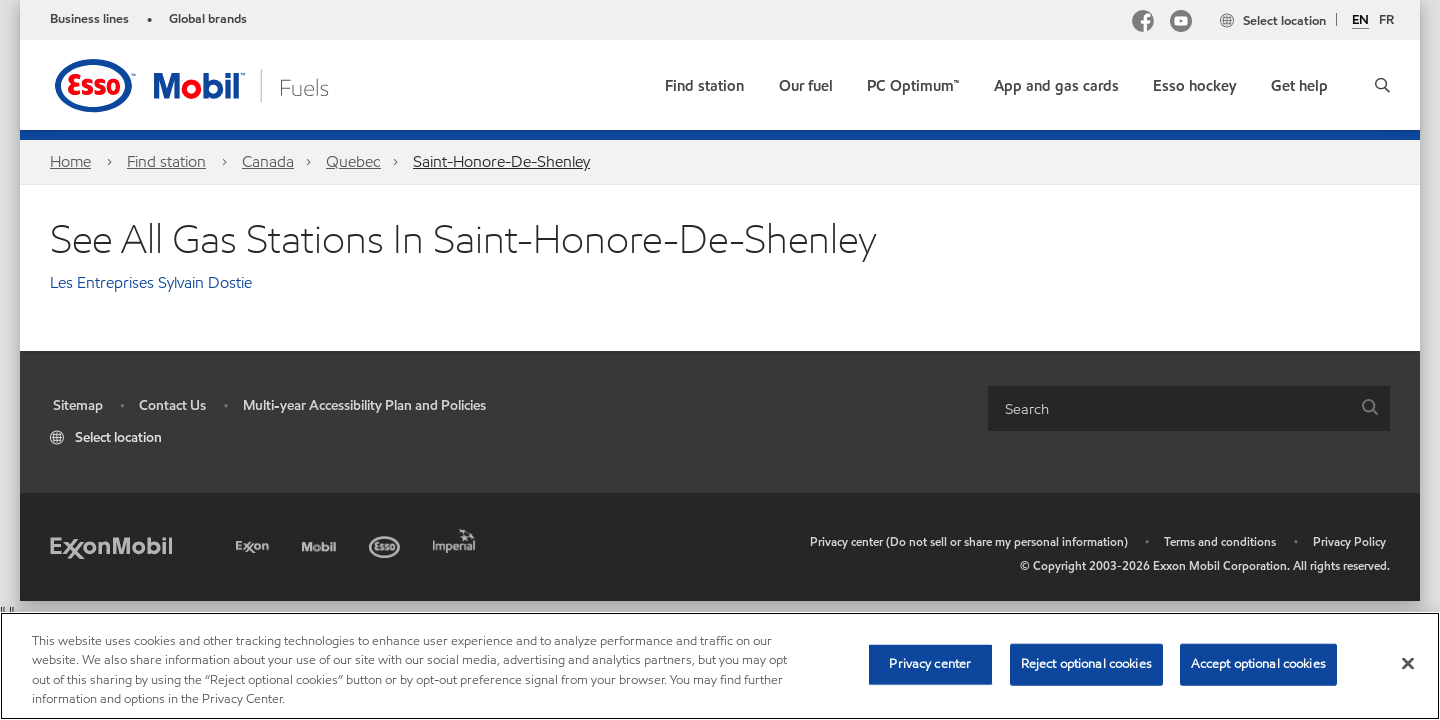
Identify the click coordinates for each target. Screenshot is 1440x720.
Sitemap (78, 405)
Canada (268, 161)
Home (70, 161)
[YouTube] (1181, 23)
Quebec (353, 161)
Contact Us (172, 405)
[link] (704, 81)
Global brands (208, 19)
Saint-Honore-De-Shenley (501, 161)
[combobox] (1189, 408)
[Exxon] (254, 543)
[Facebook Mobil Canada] (1143, 23)
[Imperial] (456, 537)
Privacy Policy (1349, 541)
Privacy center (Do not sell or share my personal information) (969, 541)
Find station (166, 161)
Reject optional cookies (1086, 664)
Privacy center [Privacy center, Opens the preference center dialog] (930, 664)
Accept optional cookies (1258, 664)
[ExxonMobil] (111, 546)
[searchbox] (1169, 408)
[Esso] (386, 543)
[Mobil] (321, 543)
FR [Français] (1386, 20)
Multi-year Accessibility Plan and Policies (364, 405)
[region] (720, 666)
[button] (1382, 85)
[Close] (1408, 663)
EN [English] (1360, 21)
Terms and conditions (1220, 541)
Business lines (89, 19)
